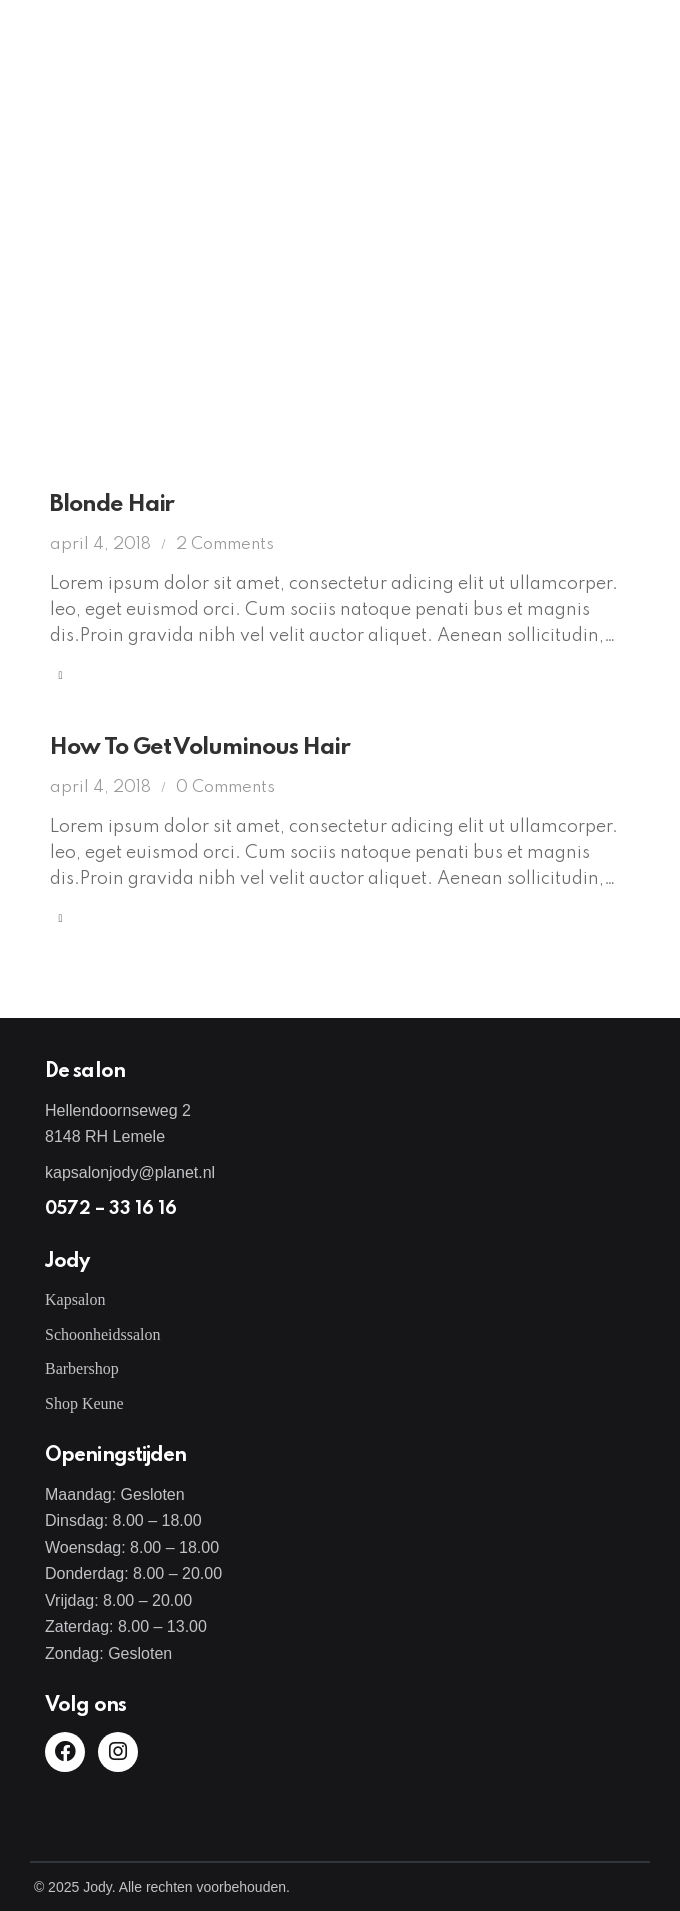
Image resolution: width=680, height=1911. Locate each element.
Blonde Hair (112, 504)
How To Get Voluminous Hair (200, 747)
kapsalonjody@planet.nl (130, 1172)
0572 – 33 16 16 (111, 1209)
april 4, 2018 (100, 544)
